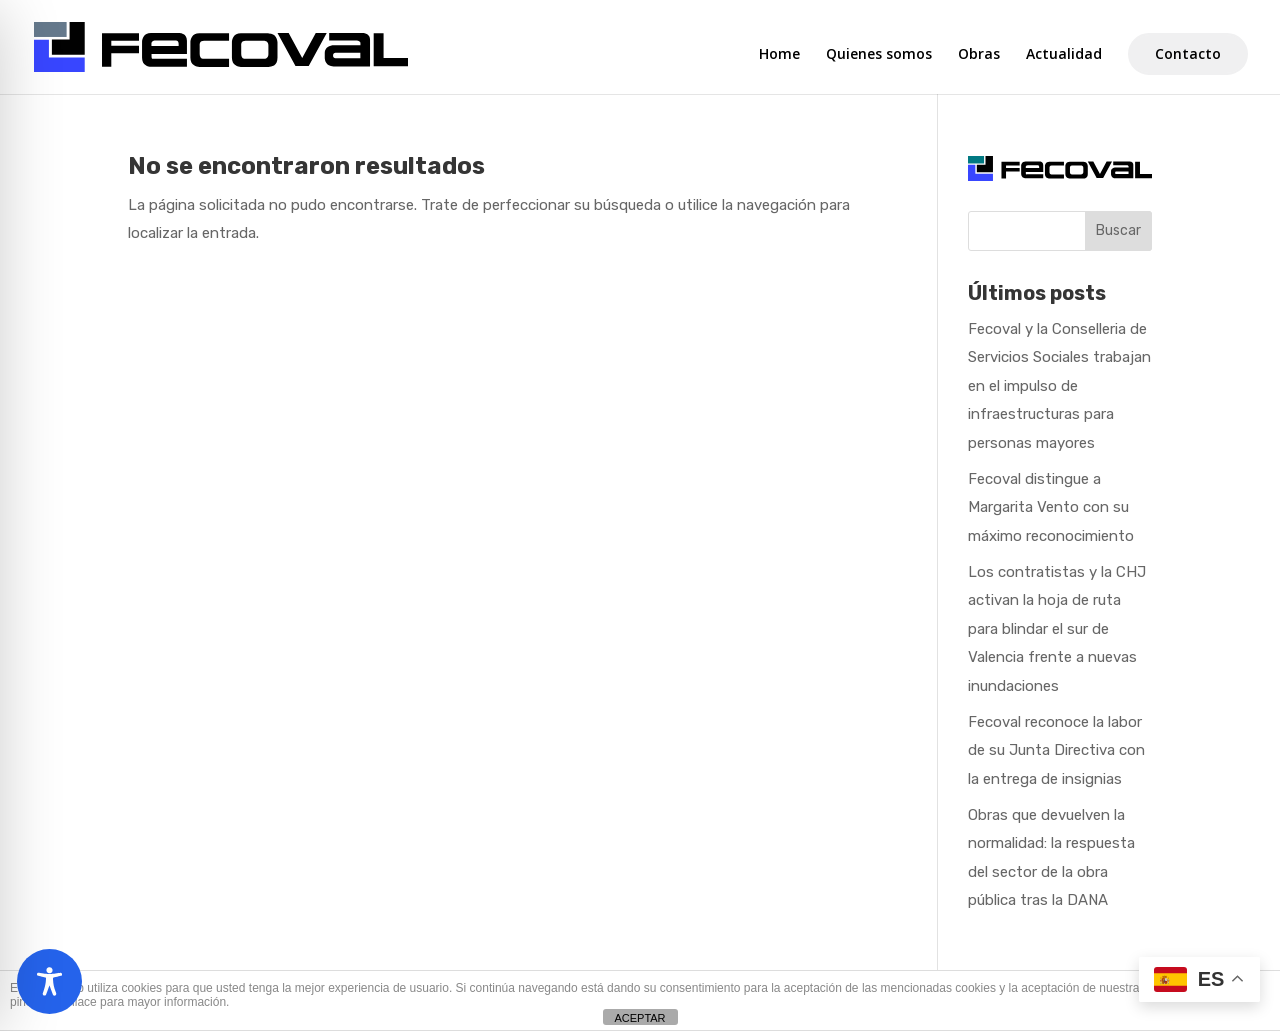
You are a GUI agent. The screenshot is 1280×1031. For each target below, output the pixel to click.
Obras (979, 55)
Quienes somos (879, 55)
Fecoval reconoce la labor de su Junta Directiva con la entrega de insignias (1056, 750)
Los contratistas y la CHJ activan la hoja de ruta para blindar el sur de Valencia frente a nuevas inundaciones (1057, 629)
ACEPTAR (639, 1018)
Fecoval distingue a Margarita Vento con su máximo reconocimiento (1051, 507)
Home (779, 55)
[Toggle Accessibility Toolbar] (49, 981)
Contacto (1188, 53)
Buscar (1118, 230)
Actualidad (1064, 55)
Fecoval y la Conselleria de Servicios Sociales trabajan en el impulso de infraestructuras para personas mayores (1059, 386)
